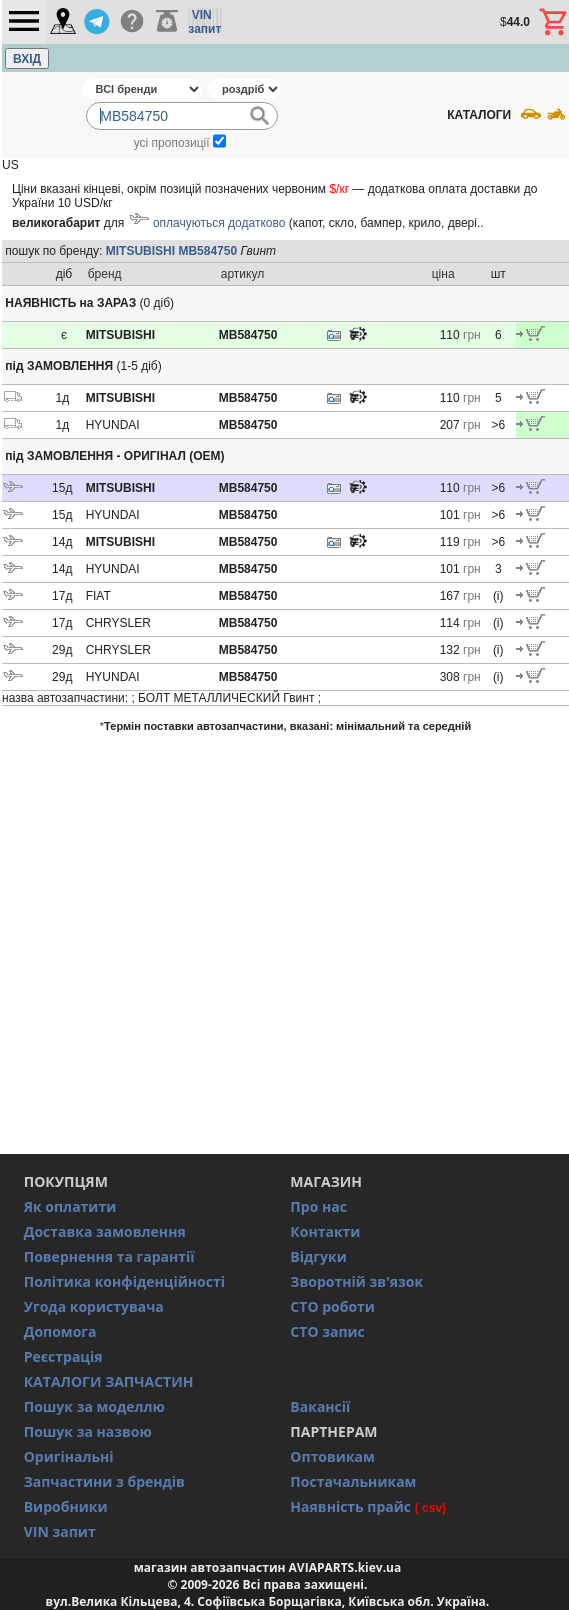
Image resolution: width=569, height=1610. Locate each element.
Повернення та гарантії (109, 1256)
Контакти (325, 1231)
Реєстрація (63, 1356)
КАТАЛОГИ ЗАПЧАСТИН (109, 1381)
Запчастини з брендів (104, 1481)
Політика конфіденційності (124, 1281)
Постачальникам (353, 1481)
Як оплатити (70, 1206)
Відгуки (318, 1256)
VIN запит (60, 1531)
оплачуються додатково (219, 223)
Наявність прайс (350, 1506)
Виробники (66, 1506)
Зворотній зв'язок (356, 1281)
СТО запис (327, 1331)
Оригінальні (69, 1456)
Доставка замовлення (105, 1231)
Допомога (60, 1331)
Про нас (318, 1206)
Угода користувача (94, 1306)
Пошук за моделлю (94, 1406)
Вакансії (320, 1406)
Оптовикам (332, 1456)
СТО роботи (332, 1306)
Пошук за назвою (88, 1431)
